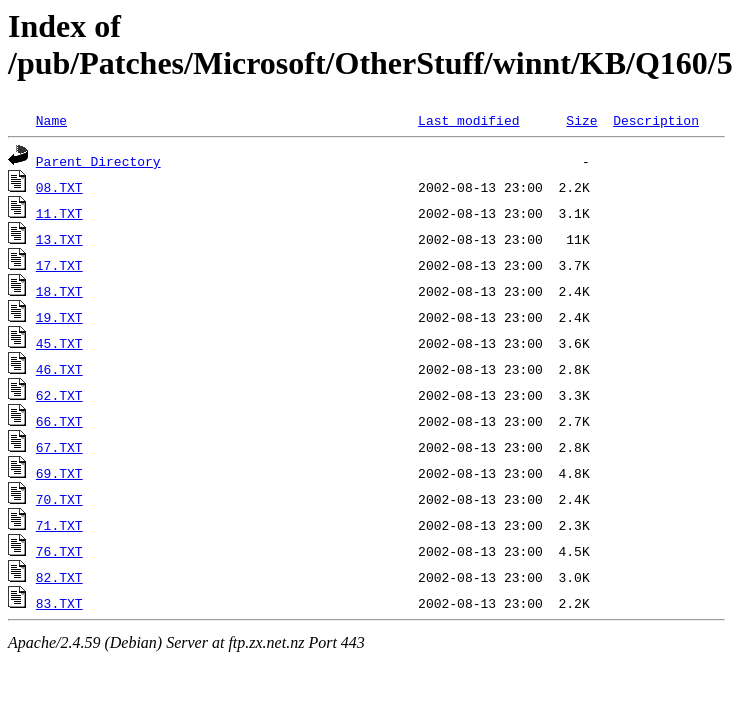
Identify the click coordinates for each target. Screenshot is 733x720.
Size (581, 120)
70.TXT (59, 499)
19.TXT (59, 317)
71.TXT (59, 525)
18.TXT (59, 291)
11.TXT (59, 213)
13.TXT (59, 239)
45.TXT (59, 343)
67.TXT (59, 447)
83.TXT (59, 603)
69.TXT (59, 473)
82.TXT (59, 577)
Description (656, 120)
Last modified (468, 120)
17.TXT (59, 265)
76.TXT (59, 551)
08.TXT (59, 187)
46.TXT (59, 369)
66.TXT (59, 421)
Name (51, 120)
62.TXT (59, 395)
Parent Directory (98, 161)
